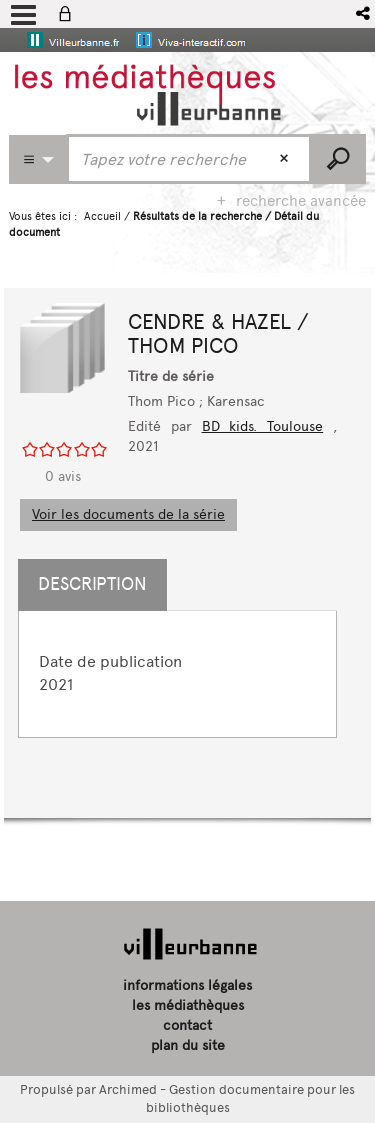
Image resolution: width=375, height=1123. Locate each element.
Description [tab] (92, 584)
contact (187, 1025)
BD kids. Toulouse (263, 426)
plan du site (188, 1045)
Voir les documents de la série (128, 514)
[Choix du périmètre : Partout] (38, 159)
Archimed (128, 1089)
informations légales (187, 985)
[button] (364, 13)
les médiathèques (188, 1005)
